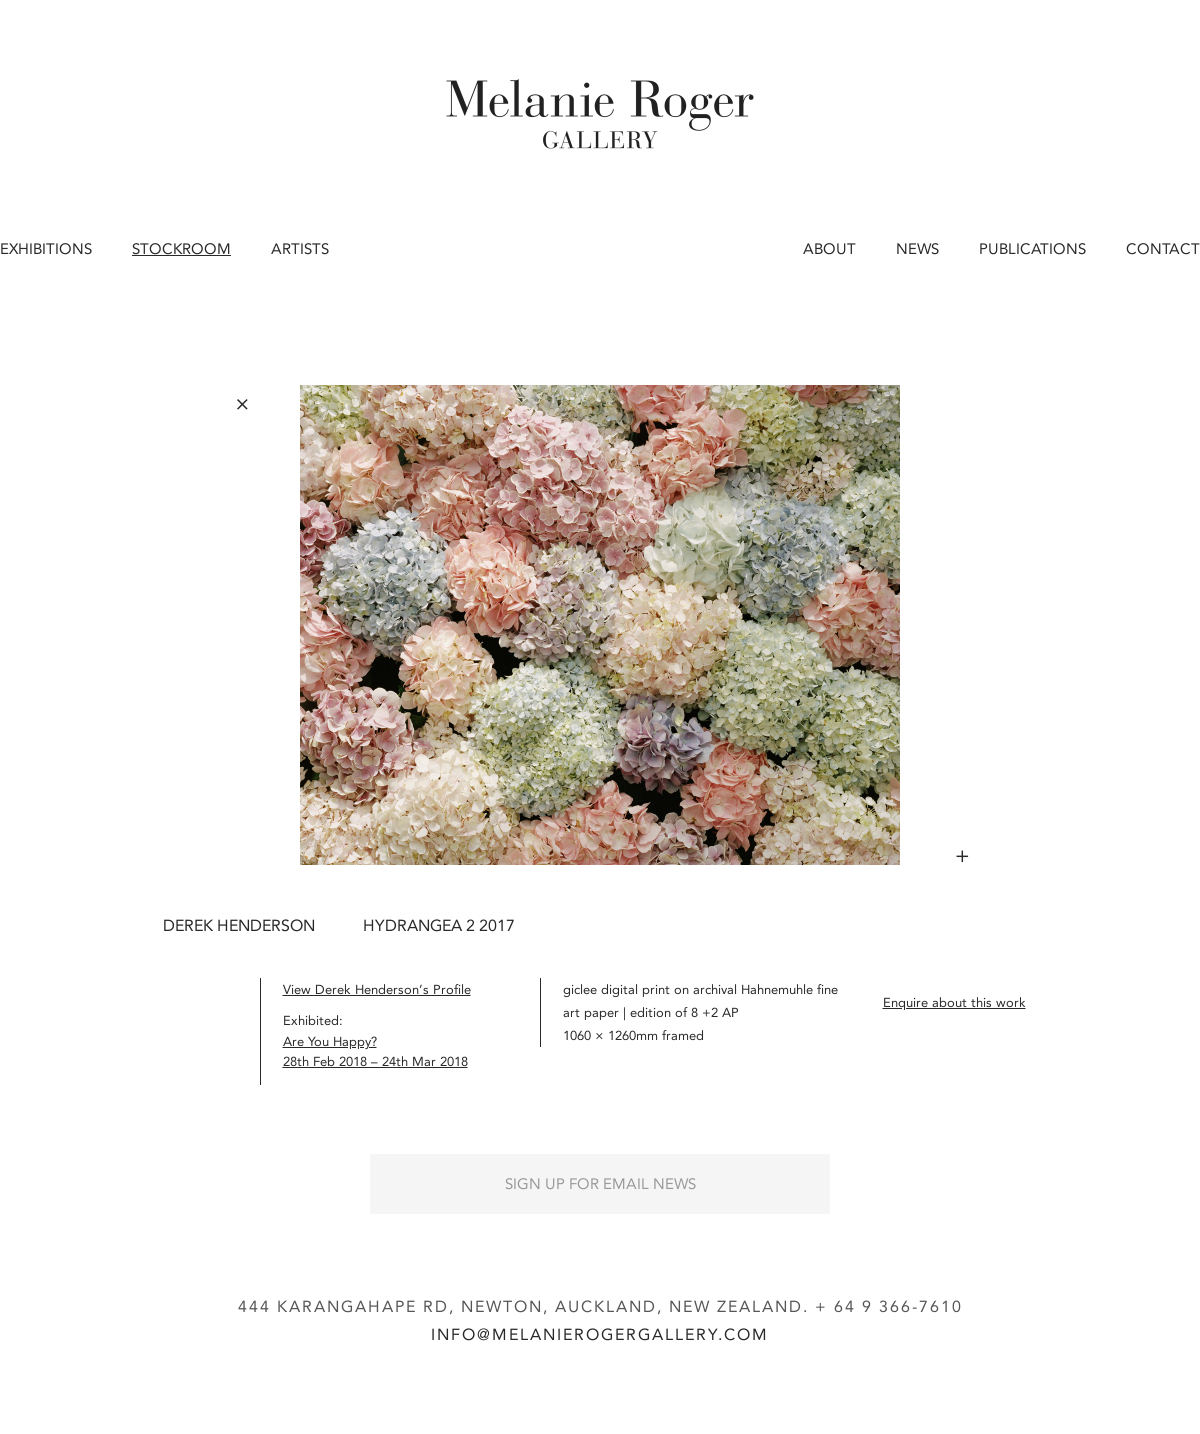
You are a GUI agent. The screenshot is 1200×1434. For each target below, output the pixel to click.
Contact (1163, 249)
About (829, 249)
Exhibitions (46, 249)
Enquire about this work (954, 1002)
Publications (1032, 249)
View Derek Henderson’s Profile (377, 989)
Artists (300, 249)
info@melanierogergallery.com (600, 1334)
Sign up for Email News (600, 1184)
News (917, 249)
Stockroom (181, 249)
